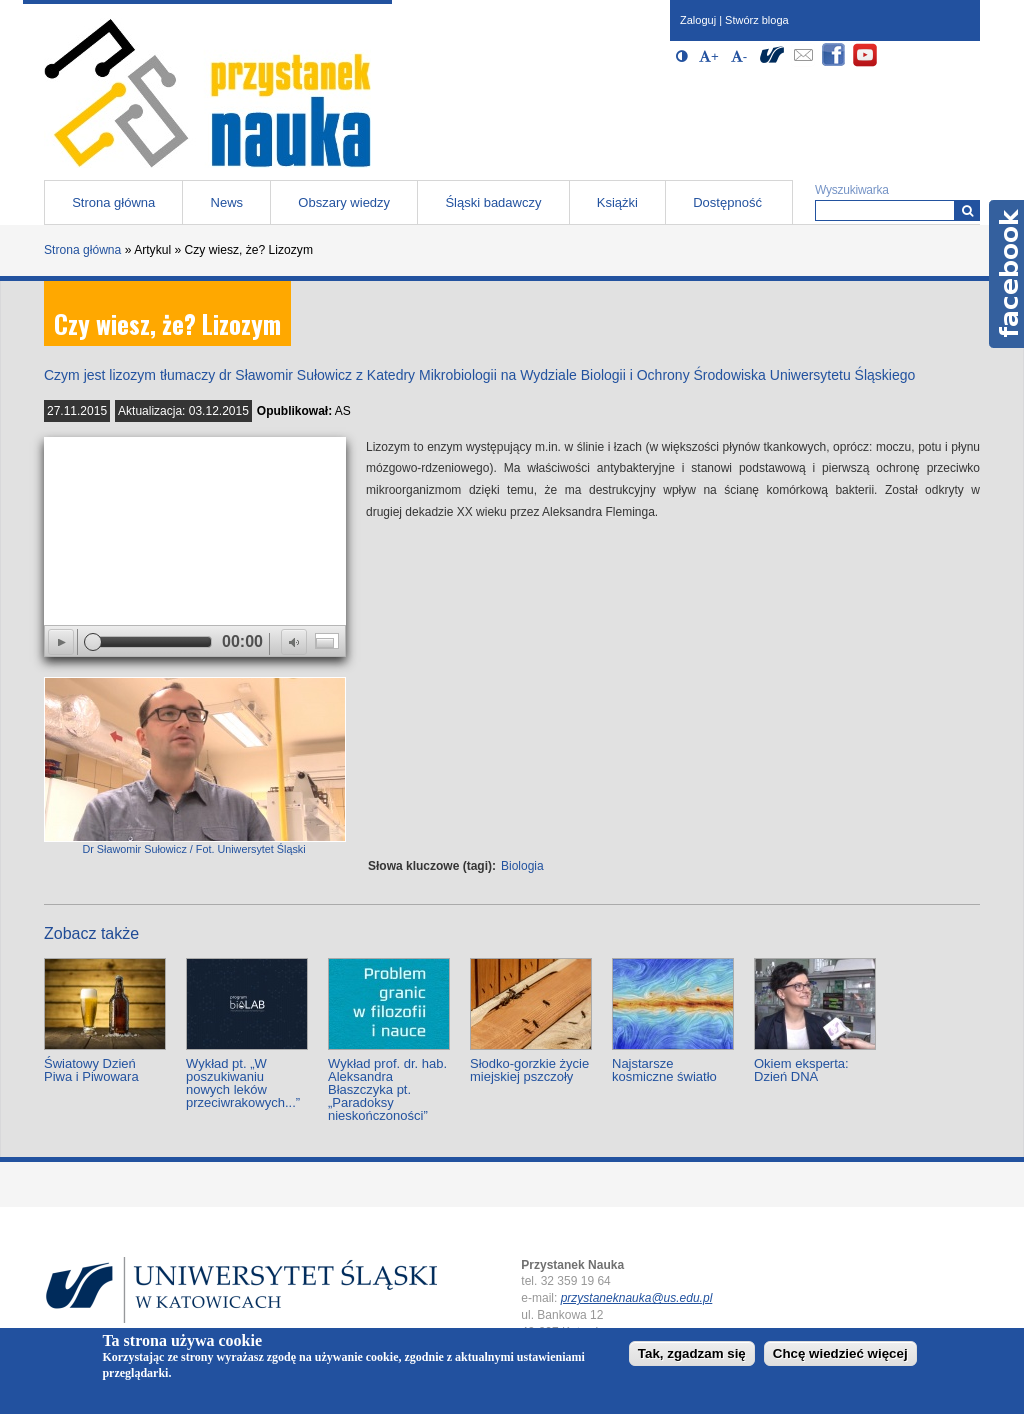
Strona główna (113, 202)
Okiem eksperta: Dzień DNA (801, 1070)
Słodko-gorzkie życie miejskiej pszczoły (529, 1070)
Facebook (1006, 274)
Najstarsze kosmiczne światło (664, 1070)
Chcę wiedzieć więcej (840, 1353)
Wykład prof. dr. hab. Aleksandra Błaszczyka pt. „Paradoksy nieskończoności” (387, 1089)
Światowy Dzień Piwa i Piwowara (91, 1070)
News (227, 202)
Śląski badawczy (493, 202)
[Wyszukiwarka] (967, 210)
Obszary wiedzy (344, 202)
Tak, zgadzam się (692, 1353)
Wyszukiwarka (852, 190)
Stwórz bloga (757, 20)
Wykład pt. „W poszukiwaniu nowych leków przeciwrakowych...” (243, 1083)
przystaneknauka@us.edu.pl (637, 1298)
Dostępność (727, 202)
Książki (617, 202)
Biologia (522, 866)
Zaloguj (698, 20)
